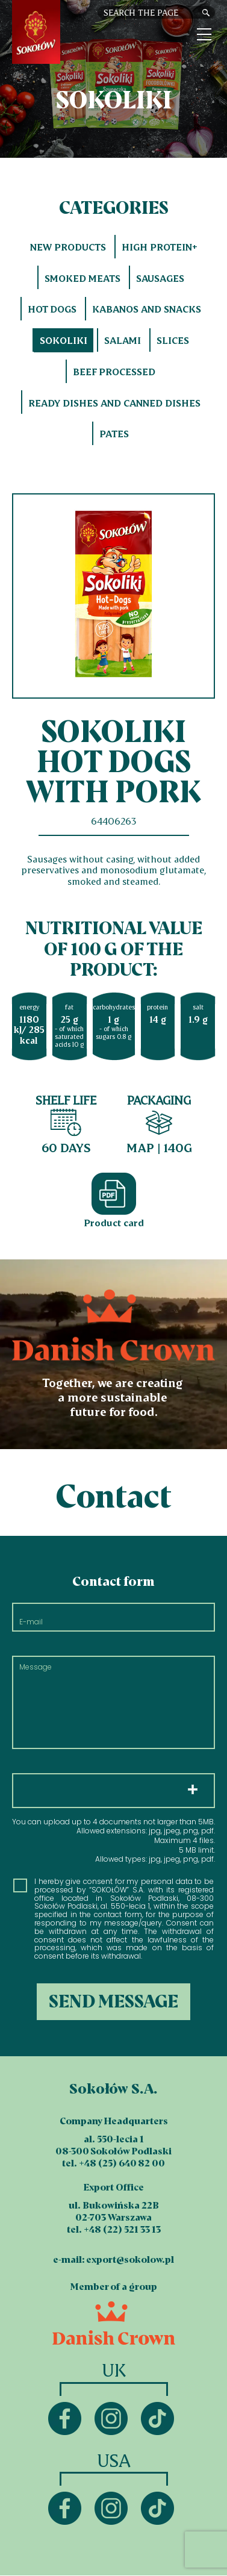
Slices (173, 340)
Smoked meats (82, 278)
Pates (114, 434)
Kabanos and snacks (146, 309)
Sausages (160, 278)
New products (68, 247)
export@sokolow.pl (130, 2259)
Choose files (113, 1790)
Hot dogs (52, 309)
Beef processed (114, 372)
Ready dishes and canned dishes (114, 403)
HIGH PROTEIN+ (159, 247)
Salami (122, 340)
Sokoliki (63, 340)
